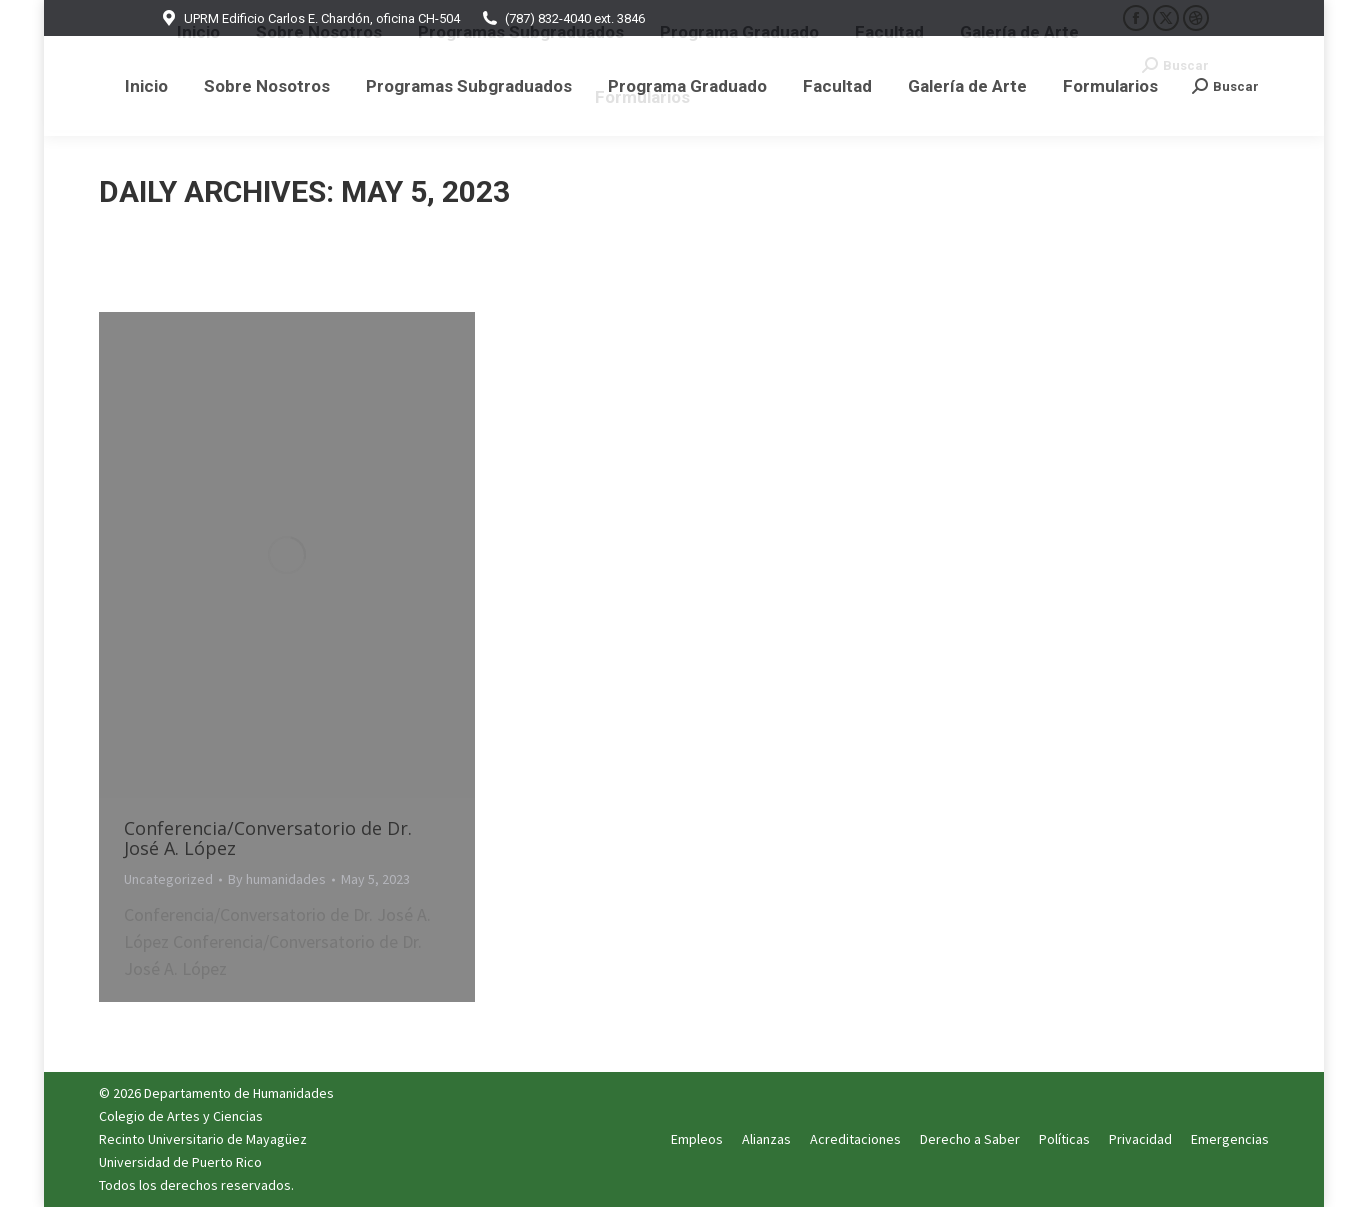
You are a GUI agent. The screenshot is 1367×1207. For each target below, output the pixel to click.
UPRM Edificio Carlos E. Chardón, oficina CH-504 (309, 18)
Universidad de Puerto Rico (180, 1162)
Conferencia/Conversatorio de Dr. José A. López (268, 838)
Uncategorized (168, 879)
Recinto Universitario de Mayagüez (203, 1139)
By (277, 879)
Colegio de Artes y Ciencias (181, 1116)
